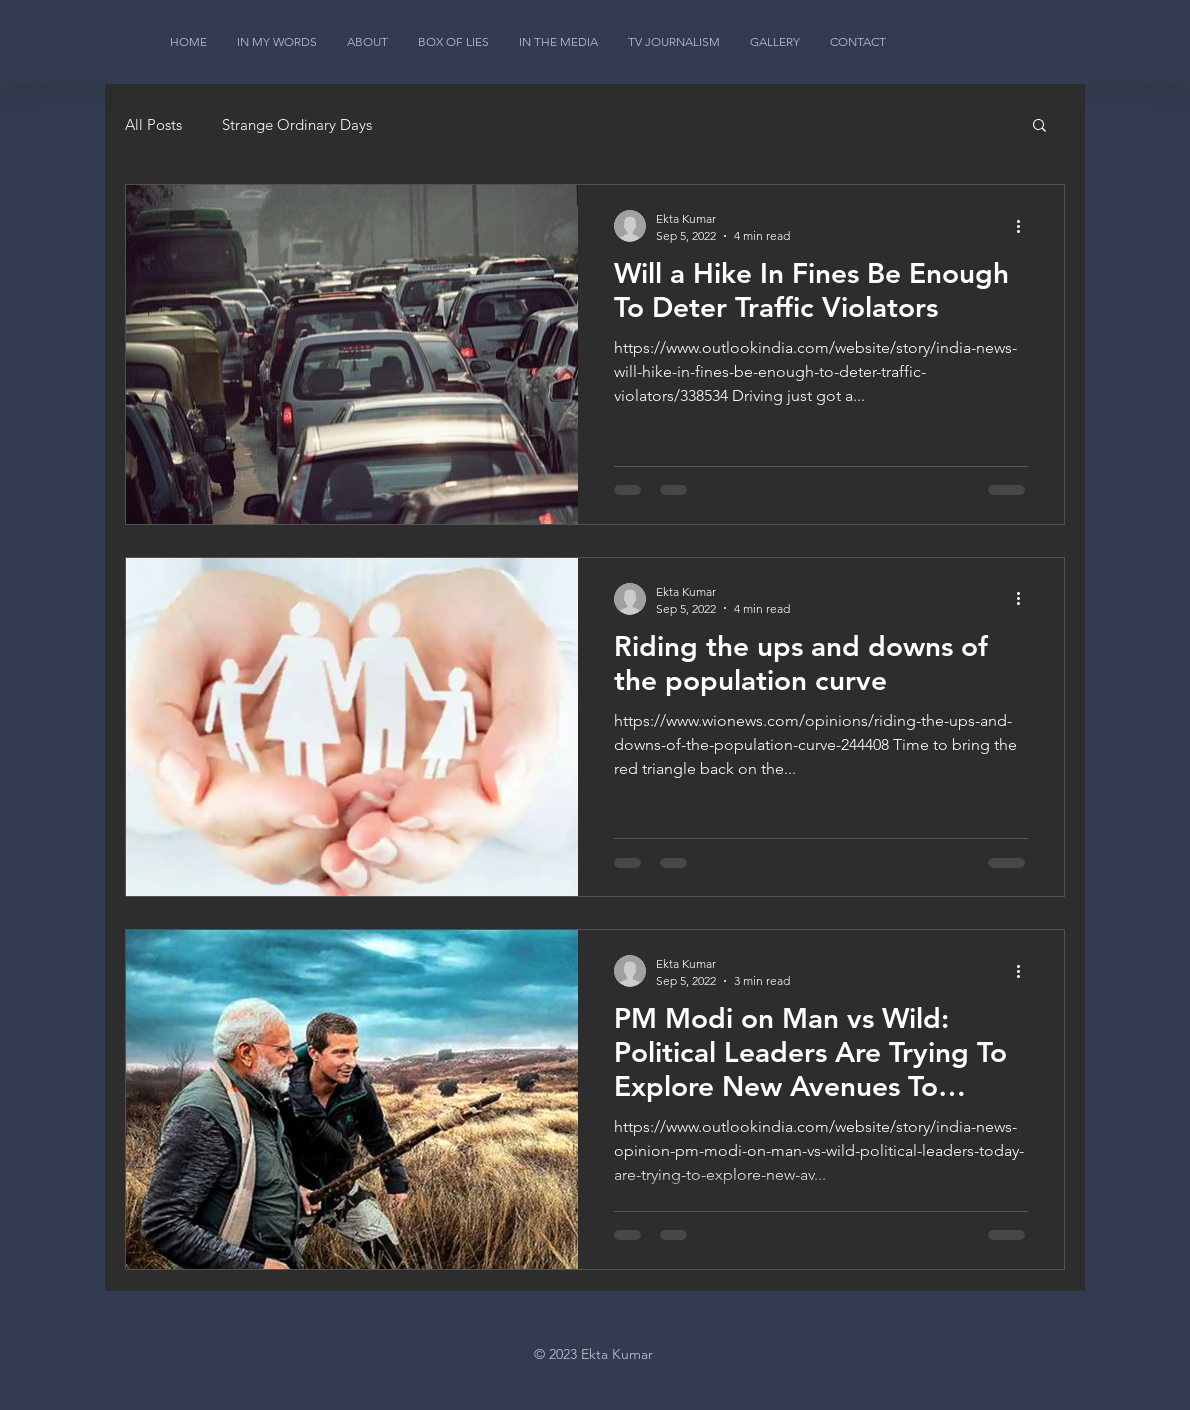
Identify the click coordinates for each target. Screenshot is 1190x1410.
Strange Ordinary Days (297, 124)
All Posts (153, 124)
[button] (1039, 126)
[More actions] (1025, 226)
